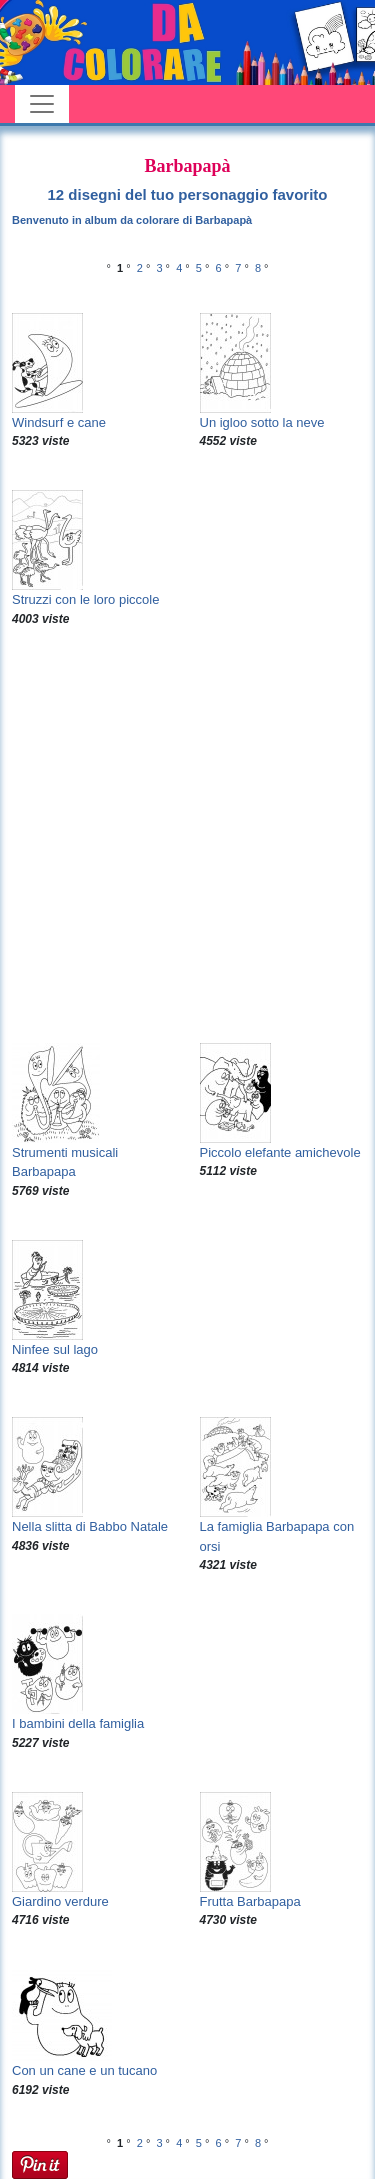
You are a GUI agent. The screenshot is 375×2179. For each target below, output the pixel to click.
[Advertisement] (187, 835)
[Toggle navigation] (42, 104)
